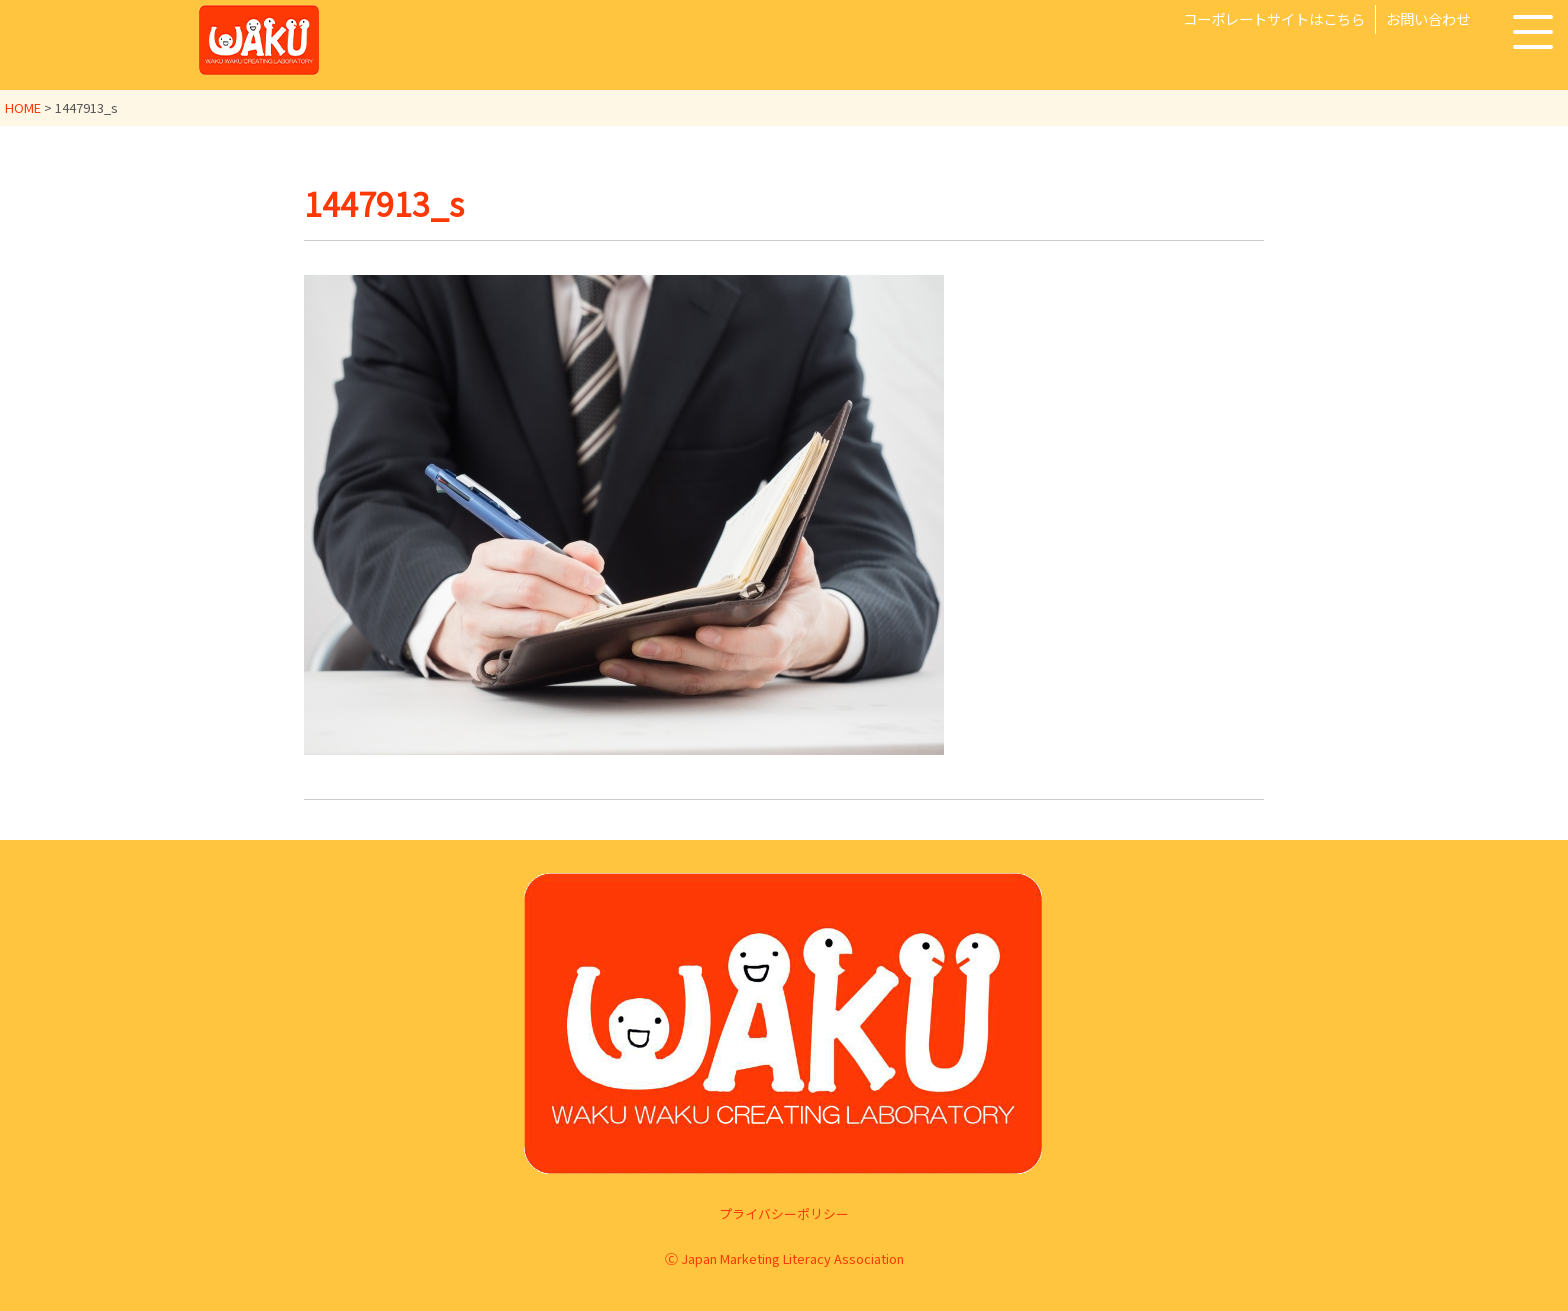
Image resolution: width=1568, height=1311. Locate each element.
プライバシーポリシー (784, 1213)
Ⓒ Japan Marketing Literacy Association (784, 1258)
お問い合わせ (1428, 18)
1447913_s (384, 203)
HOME (23, 107)
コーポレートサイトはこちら (1274, 18)
